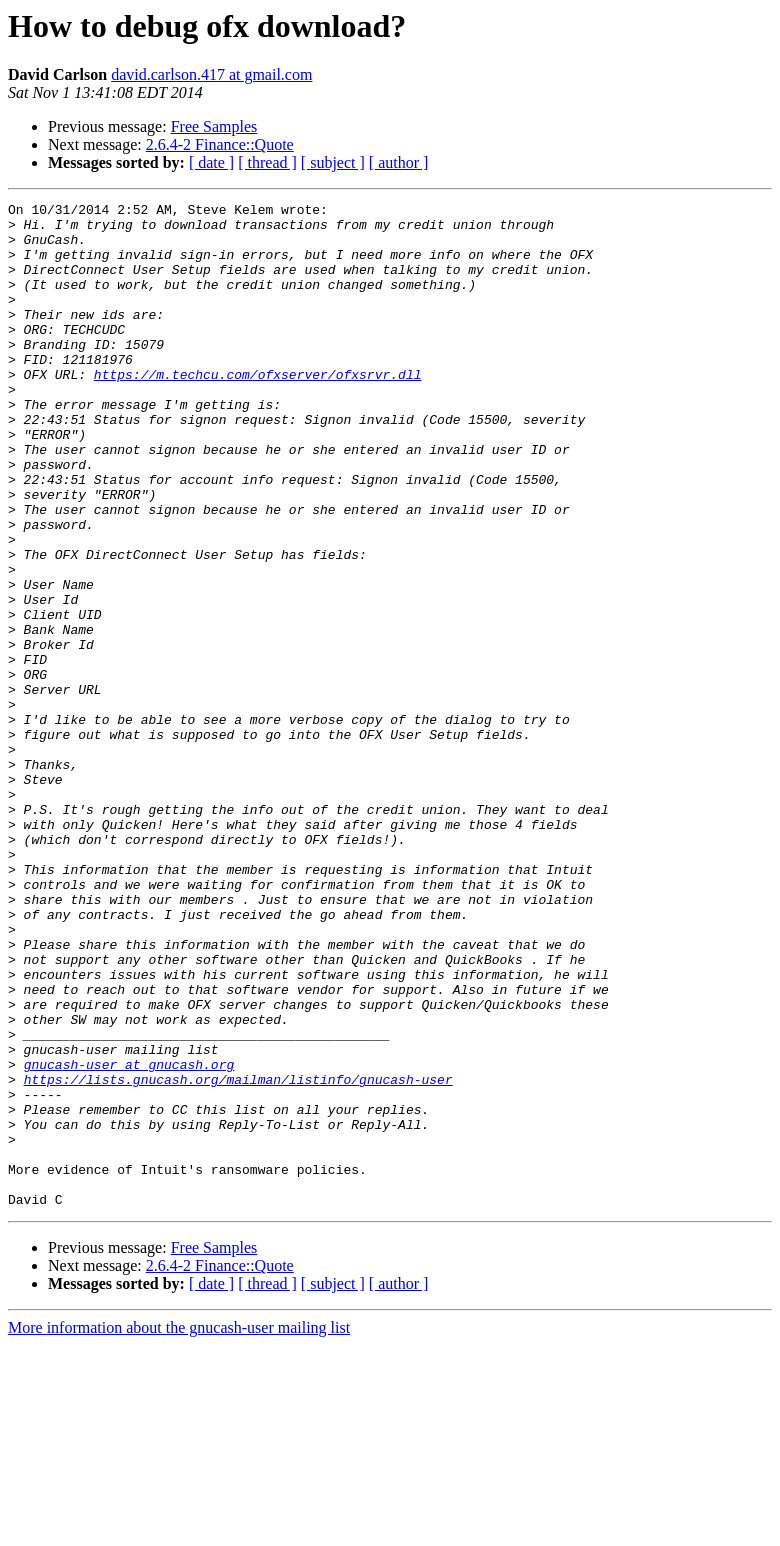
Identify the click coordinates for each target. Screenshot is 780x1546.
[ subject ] (333, 162)
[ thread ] (267, 162)
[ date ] (211, 162)
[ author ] (399, 162)
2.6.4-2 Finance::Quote (220, 144)
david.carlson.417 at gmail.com (211, 74)
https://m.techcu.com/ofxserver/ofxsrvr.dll (258, 410)
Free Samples (214, 126)
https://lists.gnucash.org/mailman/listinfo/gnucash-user (238, 1256)
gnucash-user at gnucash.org (129, 1238)
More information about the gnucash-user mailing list (179, 1528)
